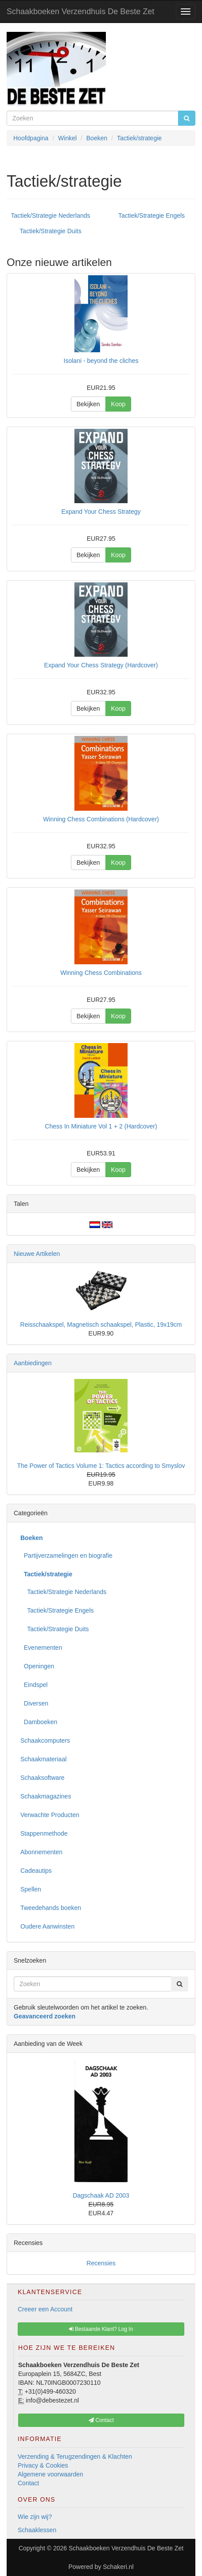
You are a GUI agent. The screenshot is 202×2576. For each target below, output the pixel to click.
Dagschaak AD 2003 (101, 2195)
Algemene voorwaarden (50, 2474)
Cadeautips (36, 1870)
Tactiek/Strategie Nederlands (50, 215)
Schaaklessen (37, 2530)
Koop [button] (118, 404)
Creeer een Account (45, 2309)
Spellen (30, 1889)
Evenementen (41, 1647)
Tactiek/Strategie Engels (151, 215)
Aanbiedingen (33, 1363)
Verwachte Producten (49, 1814)
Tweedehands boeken (50, 1907)
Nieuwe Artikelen (37, 1253)
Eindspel (33, 1684)
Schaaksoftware (42, 1777)
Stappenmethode (44, 1833)
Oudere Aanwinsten (47, 1926)
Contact (28, 2483)
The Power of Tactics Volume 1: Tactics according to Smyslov (101, 1465)
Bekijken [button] (88, 404)
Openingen (37, 1666)
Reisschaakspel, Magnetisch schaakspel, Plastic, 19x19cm (101, 1324)
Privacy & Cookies (43, 2465)
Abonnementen (41, 1852)
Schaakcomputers (45, 1740)
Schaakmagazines (45, 1796)
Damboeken (38, 1721)
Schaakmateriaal (43, 1759)
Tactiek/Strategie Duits (50, 231)
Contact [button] (101, 2420)
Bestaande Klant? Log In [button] (101, 2329)
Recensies (100, 2263)
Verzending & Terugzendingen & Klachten (75, 2456)
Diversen (34, 1703)
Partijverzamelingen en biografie (66, 1555)
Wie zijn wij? (35, 2516)
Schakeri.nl (118, 2566)
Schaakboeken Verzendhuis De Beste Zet (80, 11)
